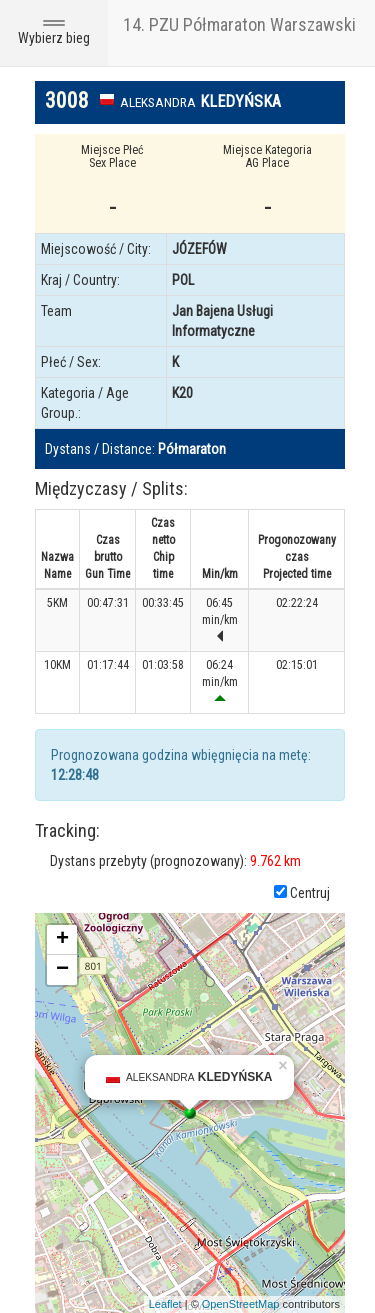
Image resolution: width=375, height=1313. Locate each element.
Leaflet (165, 1304)
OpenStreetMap (241, 1304)
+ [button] (62, 940)
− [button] (62, 970)
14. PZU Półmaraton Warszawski (239, 24)
